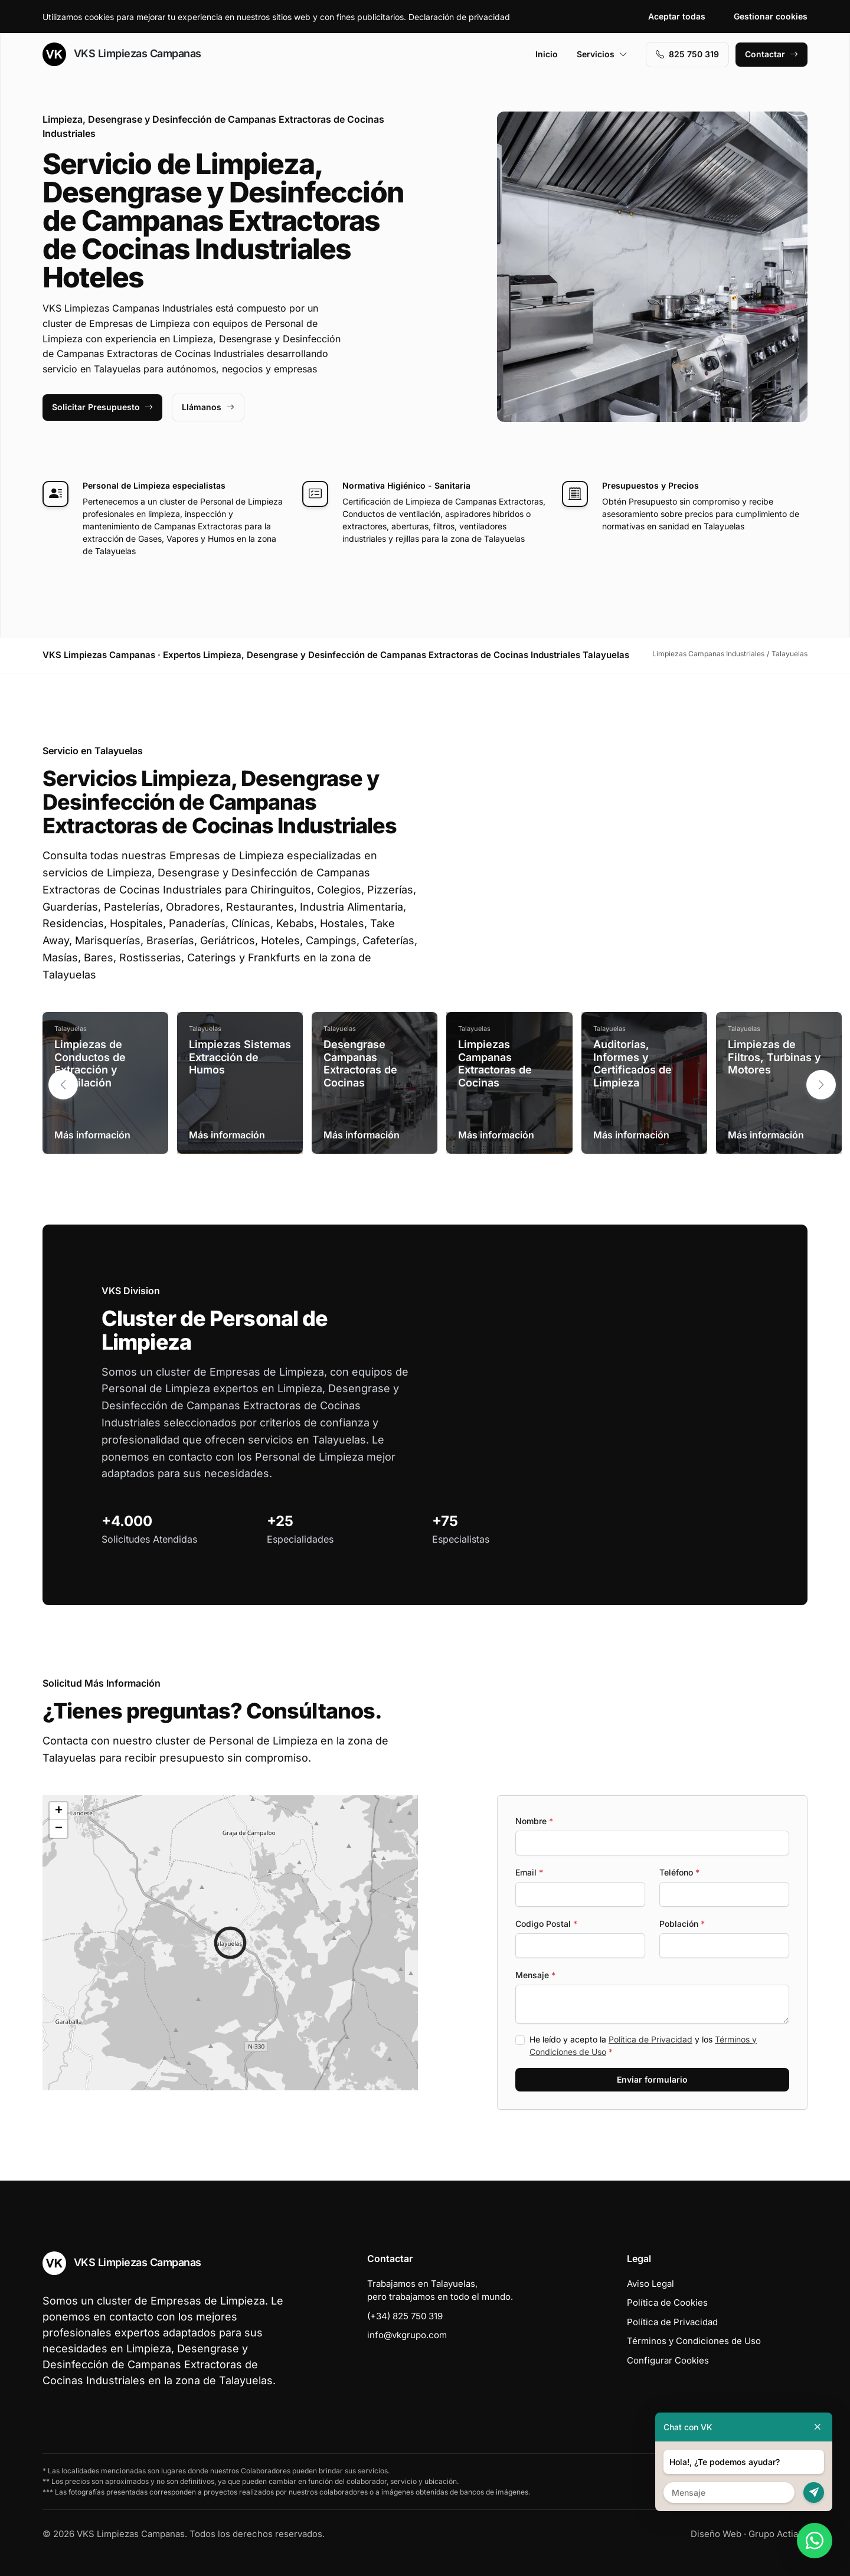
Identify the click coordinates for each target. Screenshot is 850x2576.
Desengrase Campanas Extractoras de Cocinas (360, 1063)
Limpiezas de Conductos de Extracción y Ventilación (90, 1063)
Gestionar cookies (771, 16)
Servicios (602, 54)
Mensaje (535, 1975)
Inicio (546, 54)
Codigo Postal (546, 1924)
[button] (821, 1084)
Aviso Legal (650, 2283)
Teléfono (679, 1872)
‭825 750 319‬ (687, 54)
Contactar (771, 54)
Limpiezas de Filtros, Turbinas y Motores (774, 1057)
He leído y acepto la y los (643, 2045)
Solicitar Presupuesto (102, 407)
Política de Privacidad (650, 2039)
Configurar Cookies (668, 2360)
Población (682, 1924)
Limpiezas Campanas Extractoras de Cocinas (495, 1063)
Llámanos (208, 407)
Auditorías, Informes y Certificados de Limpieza (632, 1063)
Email (529, 1872)
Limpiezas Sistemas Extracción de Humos (240, 1057)
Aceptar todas (676, 16)
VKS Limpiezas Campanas (121, 54)
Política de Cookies (667, 2302)
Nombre (534, 1821)
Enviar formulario (652, 2079)
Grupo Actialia (778, 2533)
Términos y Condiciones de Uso (694, 2340)
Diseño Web (716, 2533)
